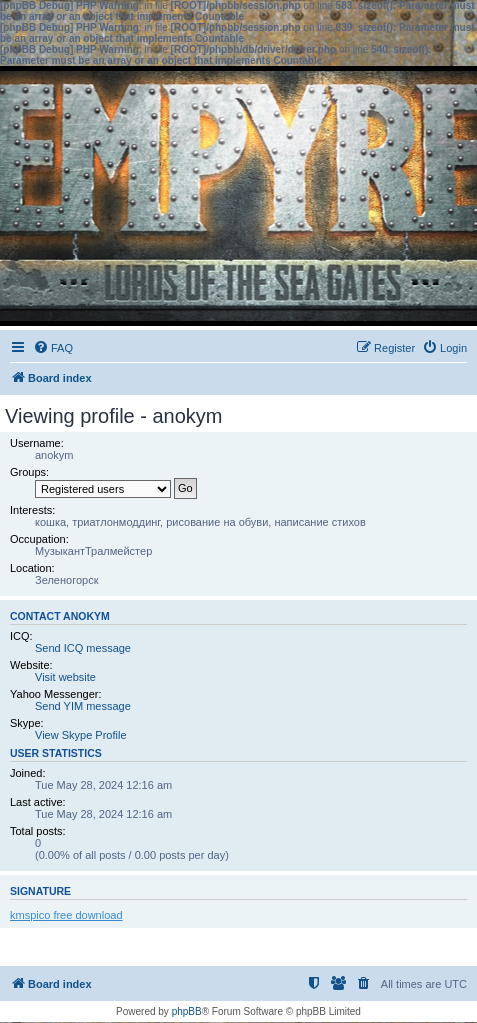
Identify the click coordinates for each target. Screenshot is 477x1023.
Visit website (65, 677)
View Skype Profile (81, 735)
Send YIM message (83, 706)
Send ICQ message (83, 648)
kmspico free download (66, 915)
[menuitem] (53, 348)
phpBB (187, 1011)
